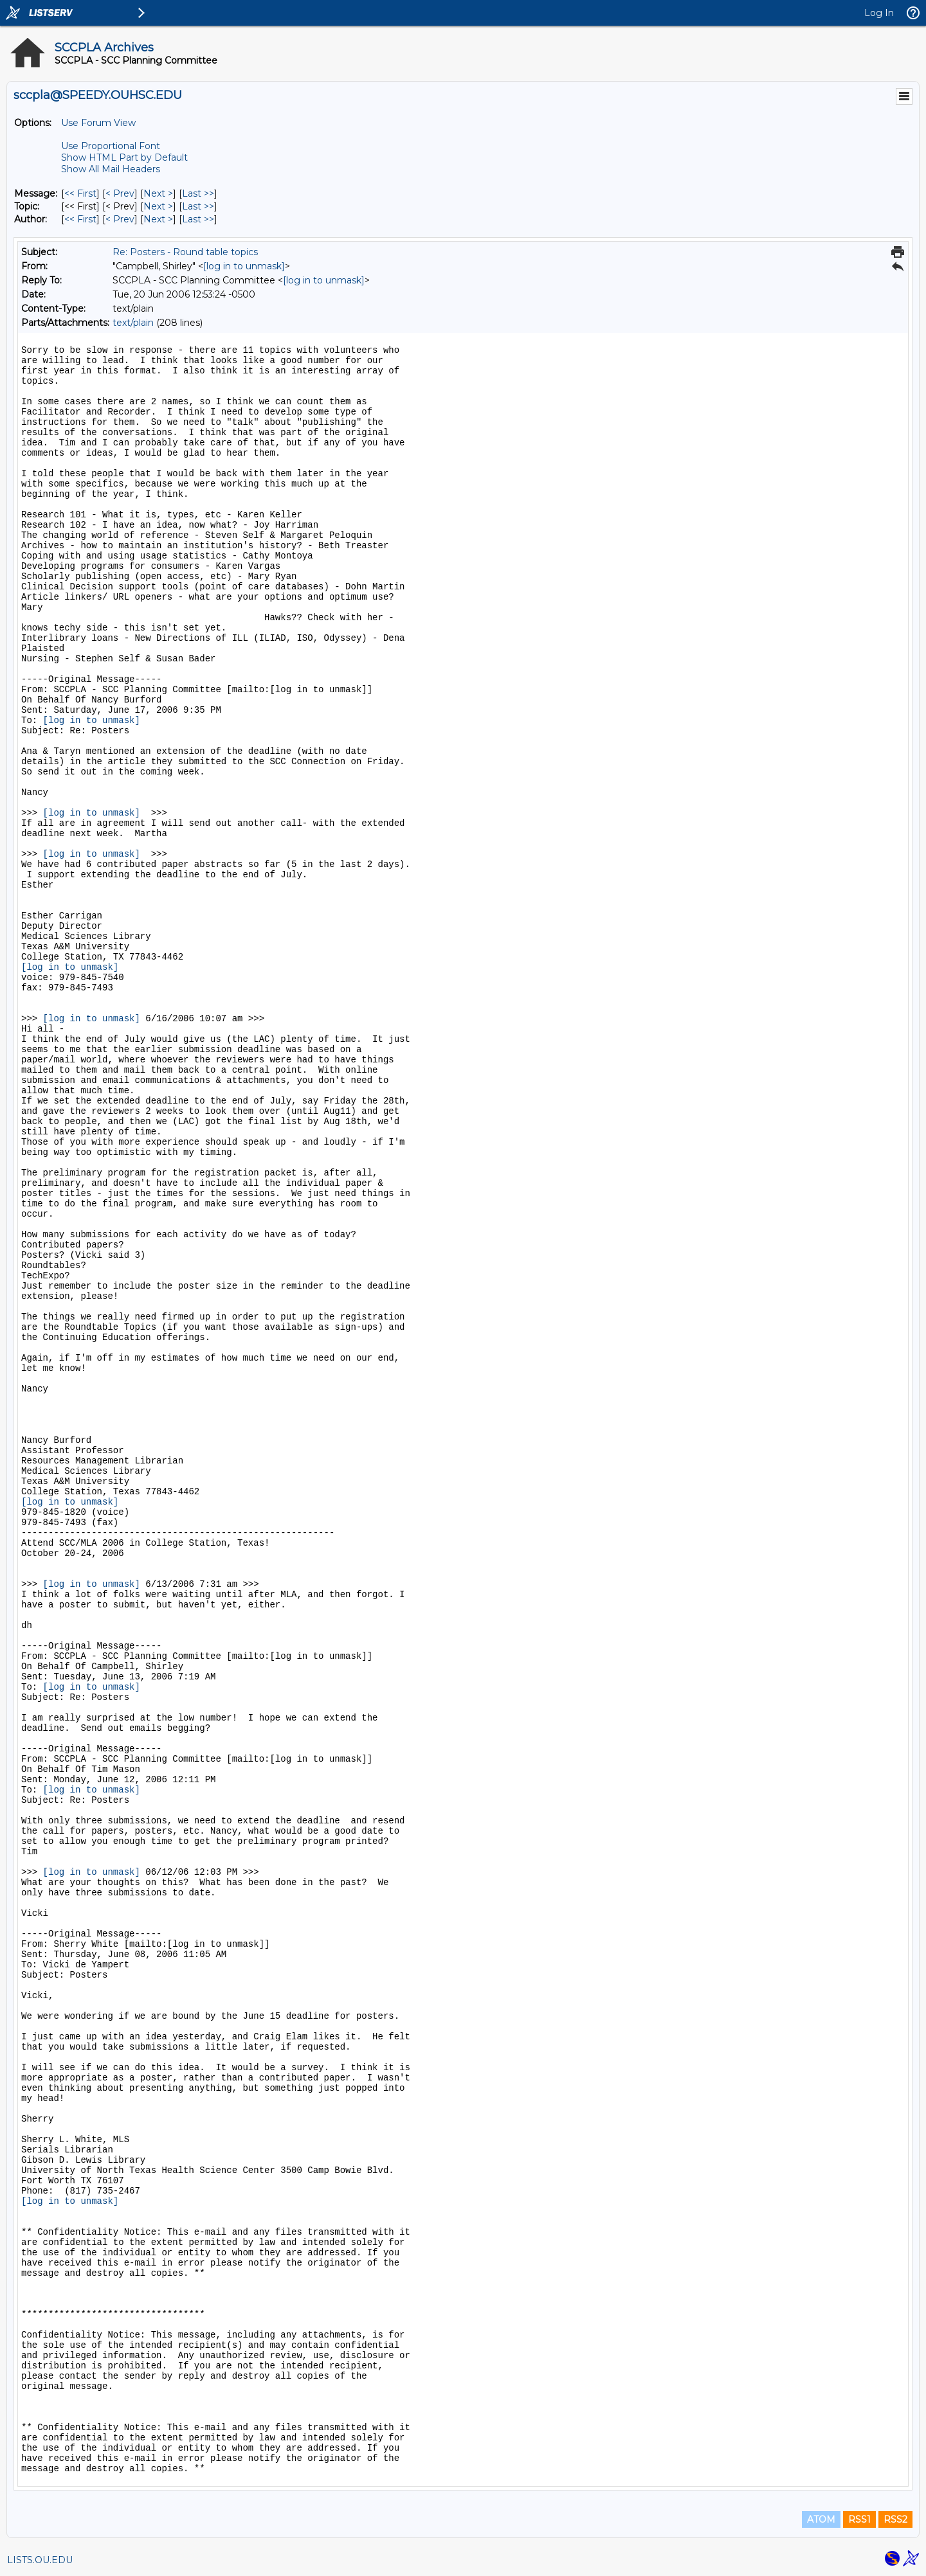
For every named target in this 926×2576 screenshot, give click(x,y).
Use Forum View (98, 123)
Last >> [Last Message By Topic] (198, 206)
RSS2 (895, 2519)
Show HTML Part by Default (124, 157)
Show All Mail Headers (110, 169)
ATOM (821, 2519)
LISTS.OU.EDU (40, 2560)
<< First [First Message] (80, 193)
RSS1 (859, 2519)
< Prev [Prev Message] (119, 193)
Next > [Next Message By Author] (158, 219)
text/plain (133, 322)
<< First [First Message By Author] (80, 219)
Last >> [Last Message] (198, 193)
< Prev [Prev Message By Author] (119, 219)
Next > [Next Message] (158, 193)
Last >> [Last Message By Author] (198, 219)
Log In (879, 13)
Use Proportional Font (110, 146)
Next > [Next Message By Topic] (158, 206)
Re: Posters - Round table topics (185, 252)
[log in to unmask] (244, 266)
